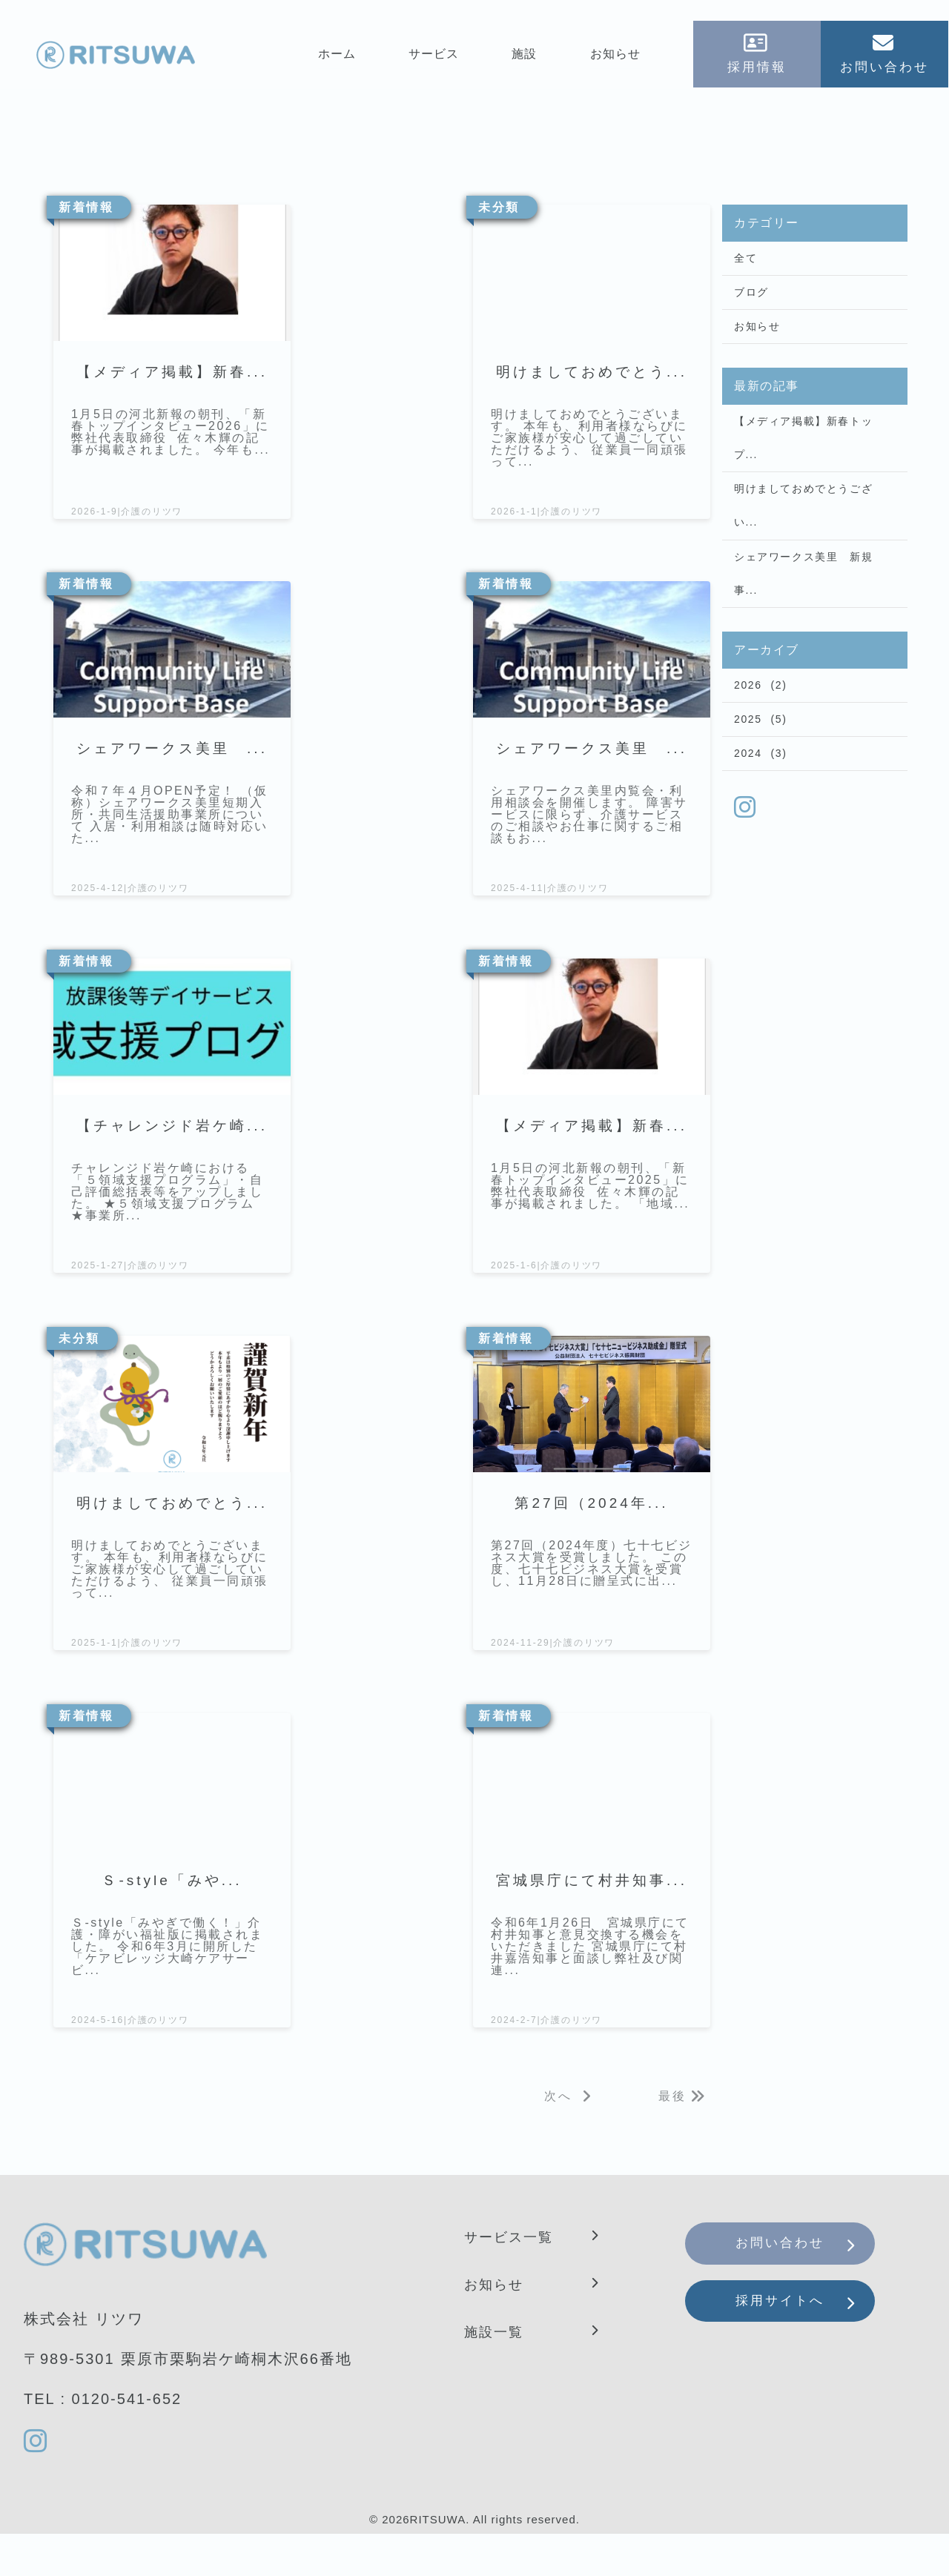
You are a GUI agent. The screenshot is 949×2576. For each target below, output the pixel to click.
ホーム (338, 56)
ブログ (751, 299)
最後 (672, 2139)
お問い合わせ (792, 2289)
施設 (525, 56)
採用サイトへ (792, 2354)
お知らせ (616, 56)
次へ (558, 2139)
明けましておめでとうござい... (803, 529)
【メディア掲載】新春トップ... (803, 454)
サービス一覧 (513, 2279)
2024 (748, 797)
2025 (748, 759)
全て (745, 262)
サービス (434, 56)
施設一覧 (496, 2374)
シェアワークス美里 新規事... (803, 604)
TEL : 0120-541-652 (103, 2441)
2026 (748, 721)
